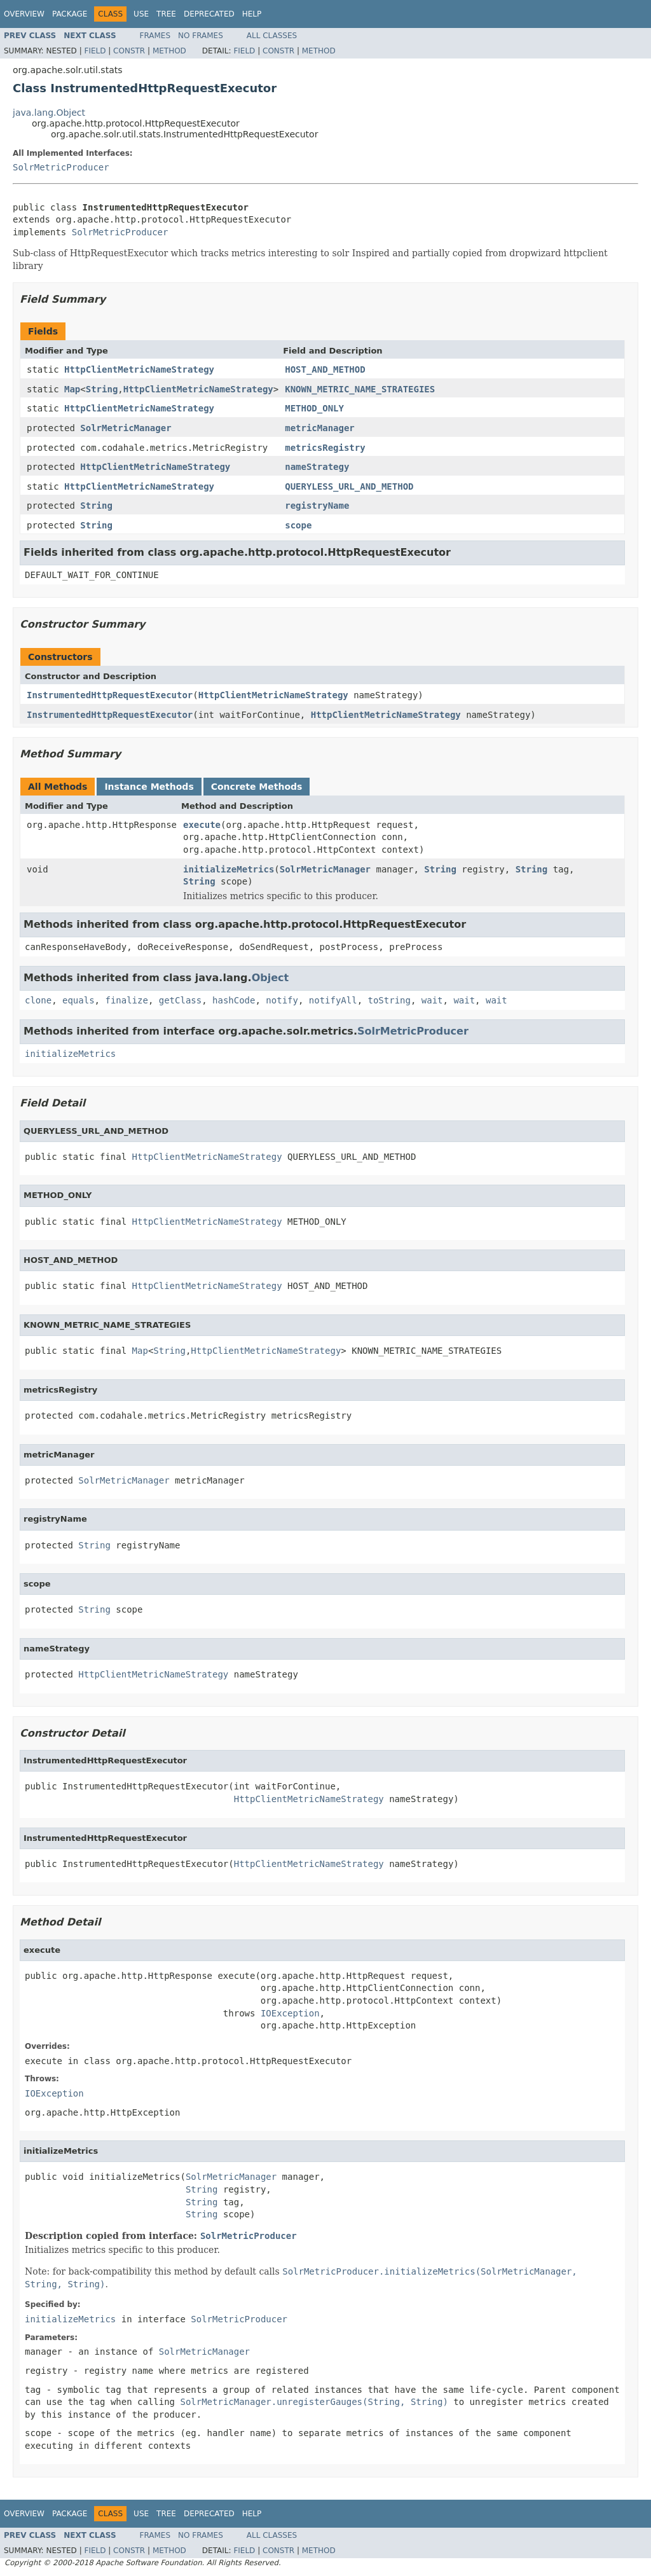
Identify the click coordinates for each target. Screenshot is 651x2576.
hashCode (233, 1000)
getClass (180, 1000)
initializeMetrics (228, 869)
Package (69, 14)
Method (169, 50)
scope (298, 525)
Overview (24, 14)
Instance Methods (148, 787)
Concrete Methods (257, 787)
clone (38, 1000)
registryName (317, 505)
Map (72, 389)
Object (270, 978)
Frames (155, 35)
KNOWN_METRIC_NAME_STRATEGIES (360, 389)
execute (202, 825)
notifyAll (333, 1000)
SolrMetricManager (125, 428)
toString (389, 1000)
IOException (290, 2013)
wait (432, 1000)
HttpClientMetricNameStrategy (139, 369)
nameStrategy (317, 467)
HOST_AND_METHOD (325, 369)
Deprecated (209, 14)
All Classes (272, 35)
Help (252, 14)
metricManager (320, 428)
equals (78, 1000)
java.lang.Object (49, 112)
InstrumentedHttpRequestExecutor (110, 695)
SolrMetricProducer (61, 167)
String (102, 389)
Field (95, 50)
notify (282, 1000)
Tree (166, 14)
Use (141, 14)
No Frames (200, 35)
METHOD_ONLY (314, 408)
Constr (129, 50)
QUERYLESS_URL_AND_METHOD (349, 486)
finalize (126, 1000)
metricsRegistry (325, 448)
